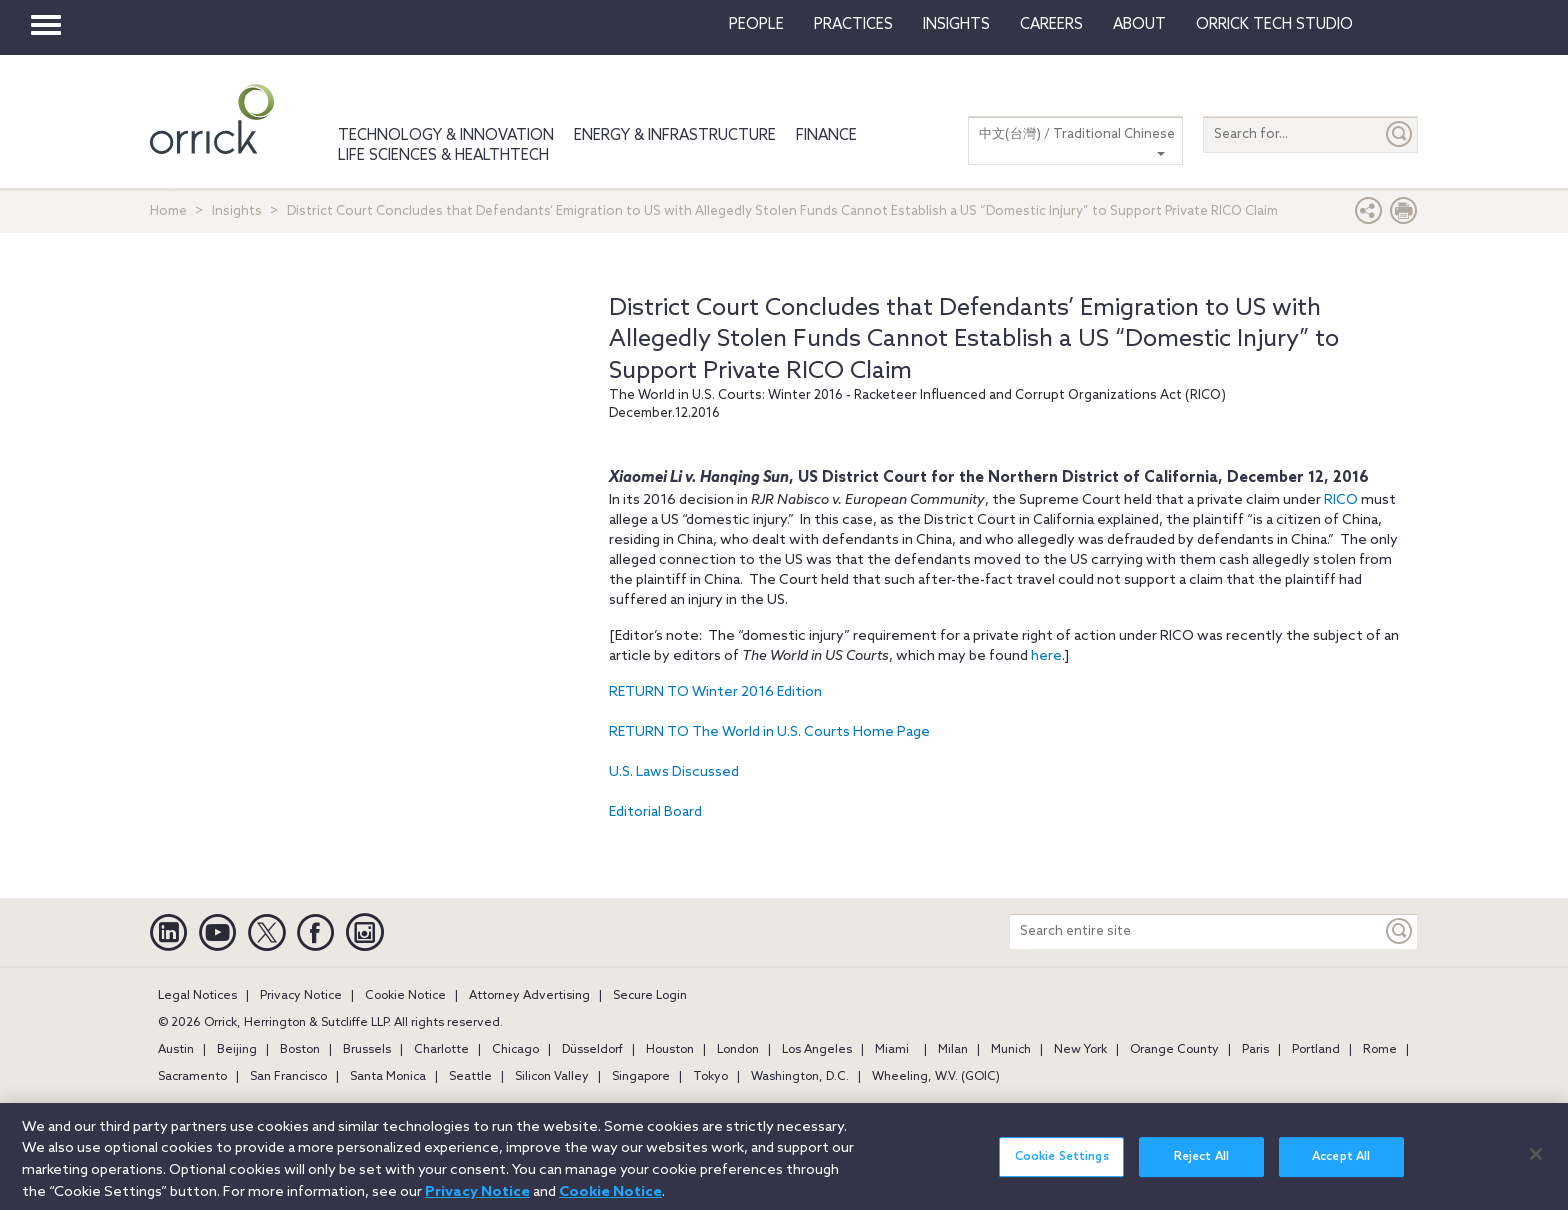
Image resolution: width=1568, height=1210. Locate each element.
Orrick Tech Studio (1274, 25)
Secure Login (650, 996)
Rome (1380, 1050)
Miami (892, 1050)
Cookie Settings (1062, 1168)
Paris (1255, 1050)
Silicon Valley (552, 1077)
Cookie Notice (405, 996)
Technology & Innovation (446, 136)
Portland (1316, 1050)
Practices (853, 25)
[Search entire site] (1196, 931)
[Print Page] (1404, 215)
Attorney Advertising (529, 996)
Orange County (1174, 1050)
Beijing (237, 1050)
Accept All (1341, 1168)
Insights (237, 211)
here (1046, 656)
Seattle (470, 1077)
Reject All (1201, 1168)
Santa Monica (388, 1077)
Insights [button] (956, 25)
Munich (1011, 1050)
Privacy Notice (301, 996)
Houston (670, 1050)
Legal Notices (197, 996)
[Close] (1536, 1165)
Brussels (367, 1050)
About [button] (1139, 25)
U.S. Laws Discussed (674, 772)
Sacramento (192, 1077)
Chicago (515, 1050)
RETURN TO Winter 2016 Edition (715, 692)
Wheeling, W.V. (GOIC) (936, 1077)
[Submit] (1400, 134)
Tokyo (710, 1077)
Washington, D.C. (800, 1077)
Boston (300, 1050)
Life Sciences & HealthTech (443, 156)
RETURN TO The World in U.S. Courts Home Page (769, 732)
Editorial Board (655, 812)
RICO (1341, 500)
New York (1080, 1050)
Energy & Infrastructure (675, 136)
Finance (826, 136)
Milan (953, 1050)
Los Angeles (817, 1050)
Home (168, 211)
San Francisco (288, 1077)
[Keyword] (1400, 931)
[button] (1369, 215)
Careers (1051, 25)
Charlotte (441, 1050)
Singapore (641, 1077)
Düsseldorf (592, 1050)
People (756, 25)
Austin (176, 1050)
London (738, 1050)
